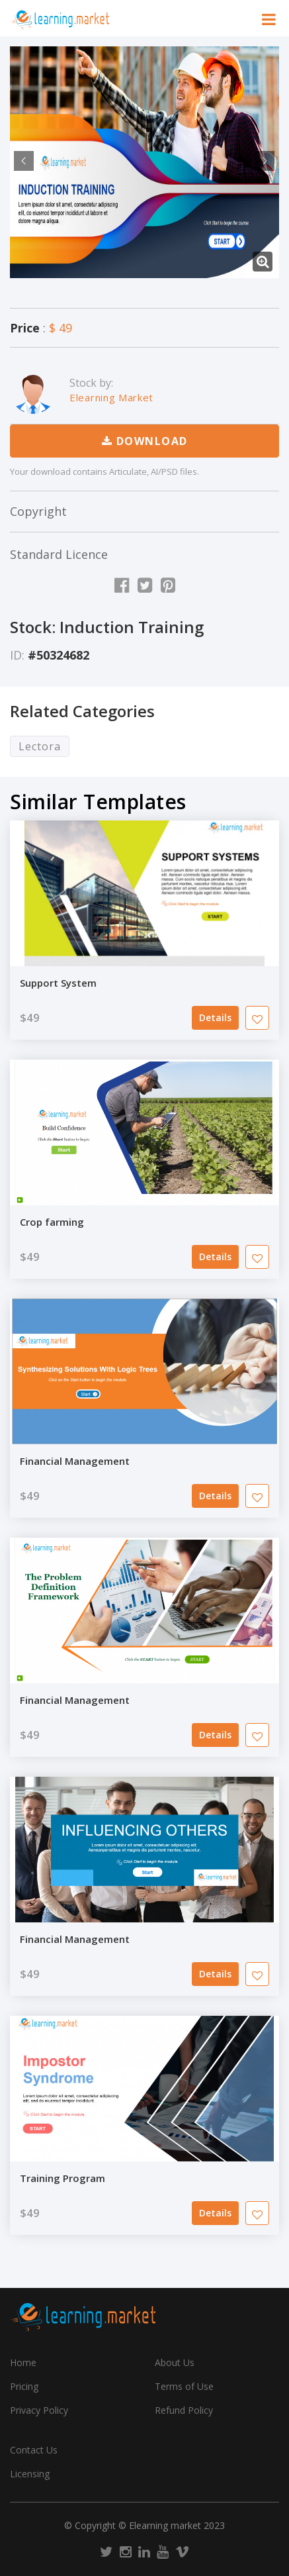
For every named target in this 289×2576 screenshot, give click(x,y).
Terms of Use (184, 2386)
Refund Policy (184, 2410)
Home (23, 2362)
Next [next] (262, 161)
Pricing (24, 2386)
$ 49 (60, 328)
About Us (174, 2362)
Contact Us (34, 2450)
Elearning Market (111, 397)
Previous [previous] (22, 161)
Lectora (40, 746)
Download (145, 441)
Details (215, 1017)
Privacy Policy (39, 2410)
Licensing (30, 2473)
